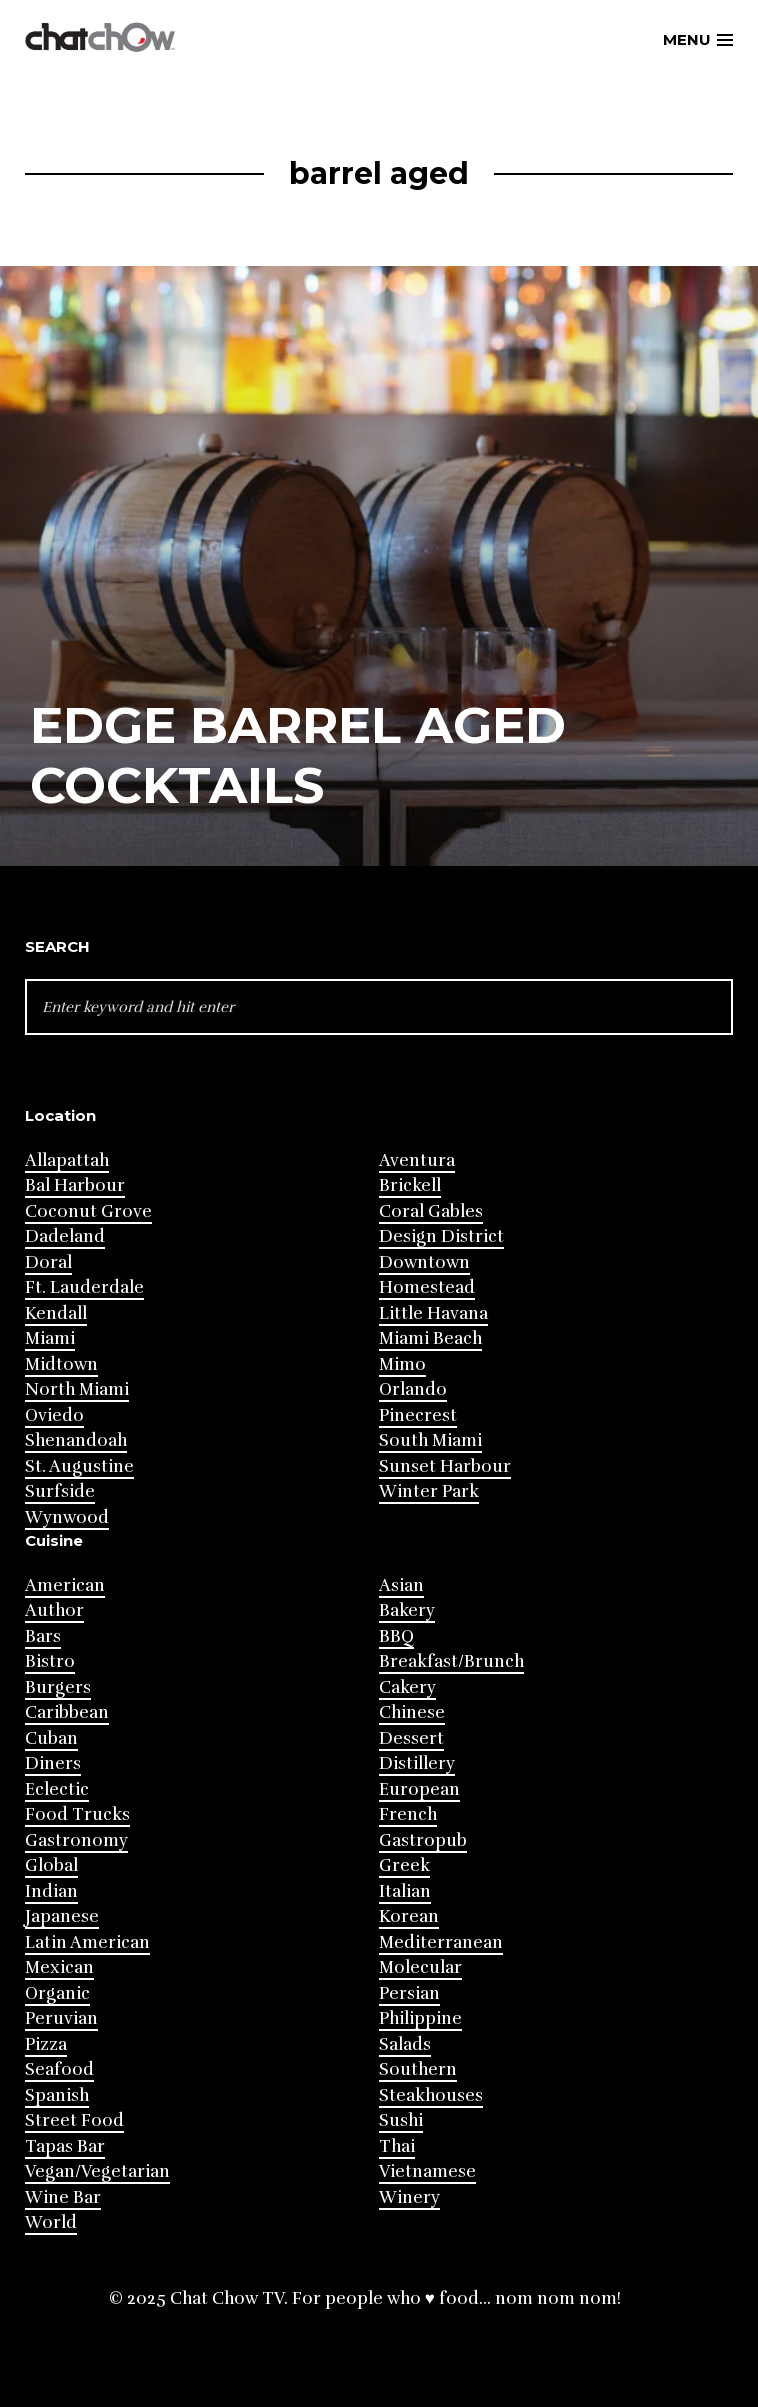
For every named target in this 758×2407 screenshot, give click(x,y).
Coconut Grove (88, 1211)
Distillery (417, 1763)
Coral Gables (431, 1211)
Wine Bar (63, 2197)
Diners (53, 1763)
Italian (405, 1891)
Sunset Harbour (445, 1466)
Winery (409, 2197)
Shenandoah (76, 1440)
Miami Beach (430, 1338)
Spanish (57, 2095)
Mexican (59, 1967)
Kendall (56, 1313)
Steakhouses (431, 2095)
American (65, 1585)
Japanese (62, 1916)
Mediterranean (441, 1942)
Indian (51, 1891)
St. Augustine (79, 1466)
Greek (404, 1865)
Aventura (417, 1160)
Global (51, 1865)
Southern (418, 2069)
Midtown (61, 1364)
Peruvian (61, 2018)
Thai (397, 2146)
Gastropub (423, 1840)
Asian (401, 1585)
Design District (441, 1236)
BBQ (396, 1636)
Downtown (424, 1262)
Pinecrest (418, 1415)
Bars (43, 1636)
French (408, 1814)
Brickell (410, 1185)
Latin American (87, 1942)
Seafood (59, 2069)
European (419, 1789)
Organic (57, 1993)
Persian (409, 1993)
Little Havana (433, 1313)
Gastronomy (76, 1840)
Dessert (411, 1738)
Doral (48, 1262)
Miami (50, 1338)
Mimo (402, 1364)
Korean (409, 1916)
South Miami (430, 1440)
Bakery (407, 1610)
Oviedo (54, 1415)
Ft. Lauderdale (84, 1287)
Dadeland (65, 1236)
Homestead (427, 1287)
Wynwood (67, 1517)
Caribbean (67, 1712)
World (51, 2222)
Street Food (74, 2120)
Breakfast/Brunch (451, 1661)
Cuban (51, 1738)
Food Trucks (77, 1814)
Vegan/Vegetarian (97, 2171)
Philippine (420, 2018)
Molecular (420, 1967)
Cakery (407, 1687)
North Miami (77, 1389)
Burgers (58, 1687)
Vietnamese (427, 2171)
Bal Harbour (75, 1185)
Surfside (60, 1491)
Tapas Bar (65, 2146)
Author (54, 1610)
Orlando (413, 1389)
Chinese (412, 1712)
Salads (405, 2044)
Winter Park (429, 1491)
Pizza (46, 2044)
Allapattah (67, 1160)
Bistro (50, 1661)
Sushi (401, 2120)
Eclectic (57, 1789)
